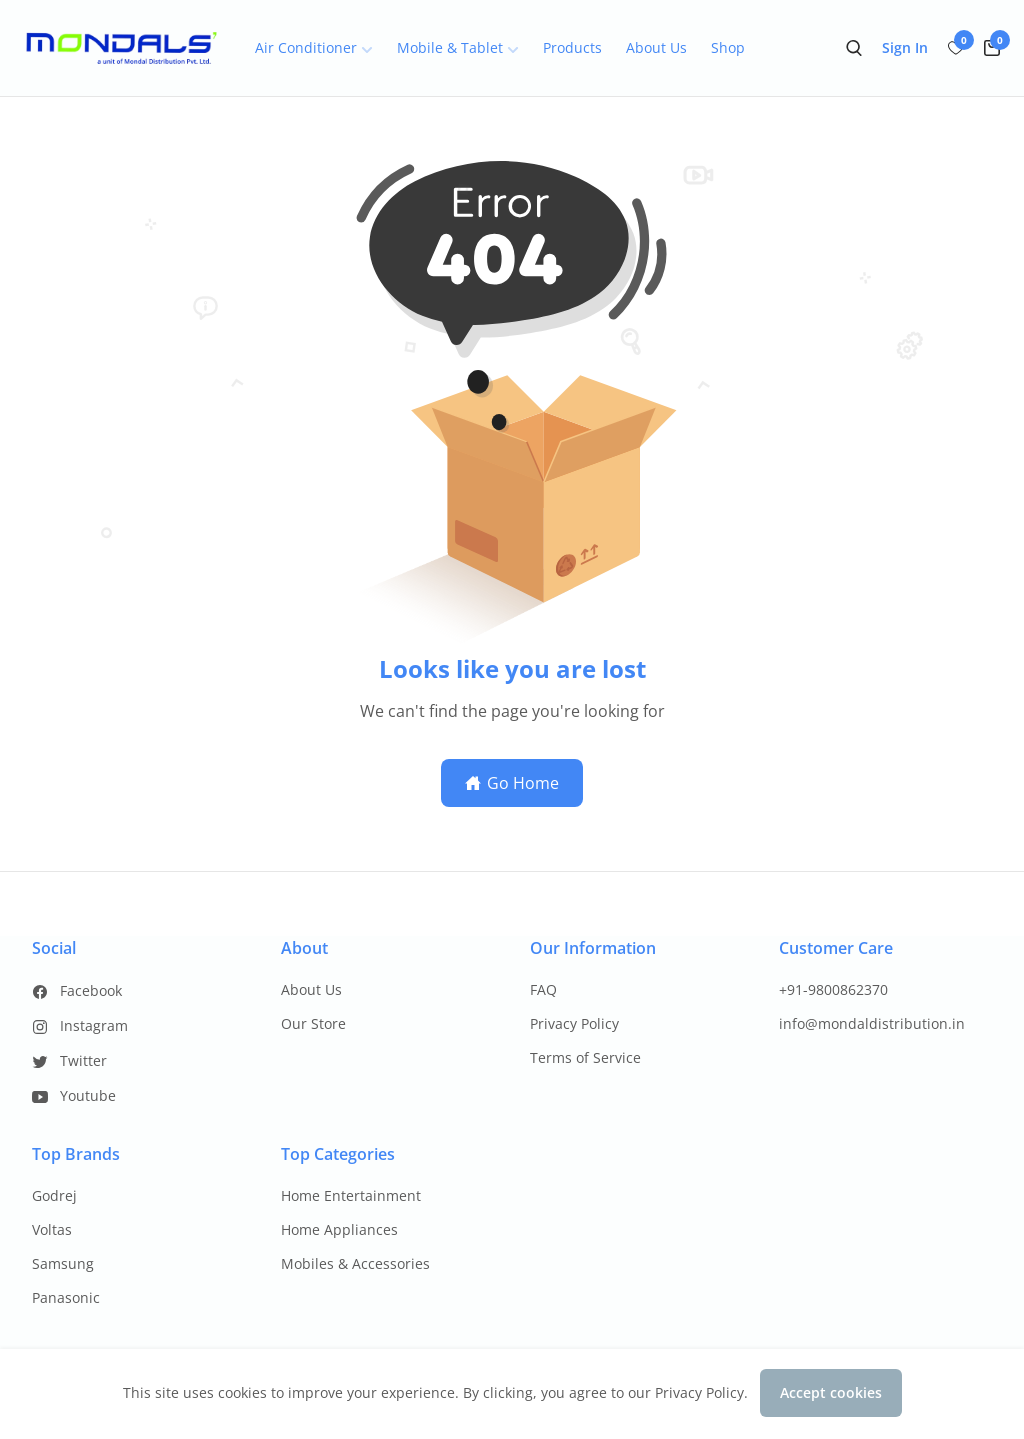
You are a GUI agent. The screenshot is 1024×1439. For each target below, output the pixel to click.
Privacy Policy (574, 1023)
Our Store (313, 1023)
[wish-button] (956, 48)
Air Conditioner (314, 47)
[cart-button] (992, 48)
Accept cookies (831, 1392)
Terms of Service (585, 1057)
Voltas (52, 1229)
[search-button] (854, 48)
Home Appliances (339, 1229)
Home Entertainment (351, 1195)
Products (572, 47)
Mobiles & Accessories (355, 1263)
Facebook (91, 990)
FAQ (543, 989)
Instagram (94, 1025)
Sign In (905, 47)
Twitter (83, 1060)
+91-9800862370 (833, 989)
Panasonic (66, 1297)
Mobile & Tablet (458, 47)
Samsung (63, 1263)
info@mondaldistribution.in (872, 1023)
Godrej (54, 1195)
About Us (656, 47)
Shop (728, 47)
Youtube (88, 1095)
